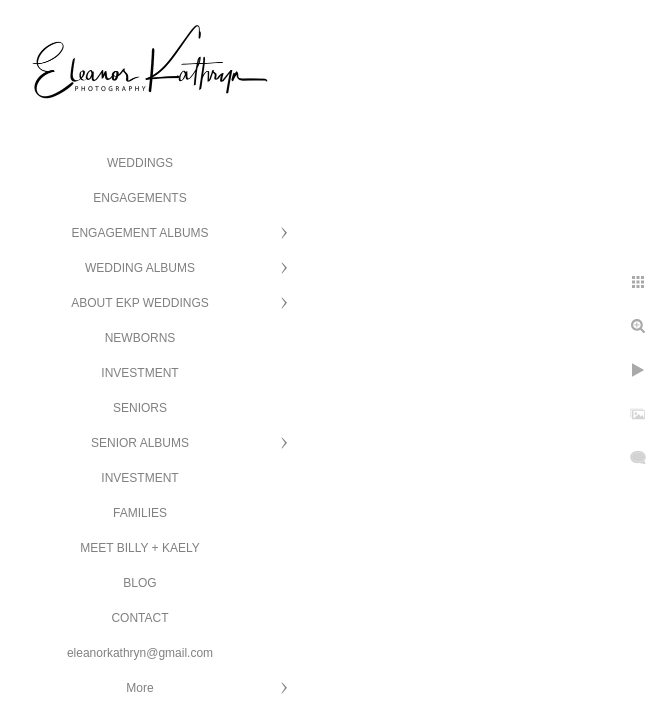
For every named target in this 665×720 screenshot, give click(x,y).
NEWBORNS (140, 338)
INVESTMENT (139, 373)
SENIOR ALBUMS (140, 443)
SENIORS (140, 408)
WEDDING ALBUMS (140, 268)
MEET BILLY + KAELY (140, 548)
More (139, 688)
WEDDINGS (140, 163)
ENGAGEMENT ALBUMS (139, 233)
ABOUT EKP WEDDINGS (140, 303)
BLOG (139, 583)
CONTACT (139, 618)
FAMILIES (140, 513)
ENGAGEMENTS (139, 198)
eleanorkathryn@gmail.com (140, 653)
